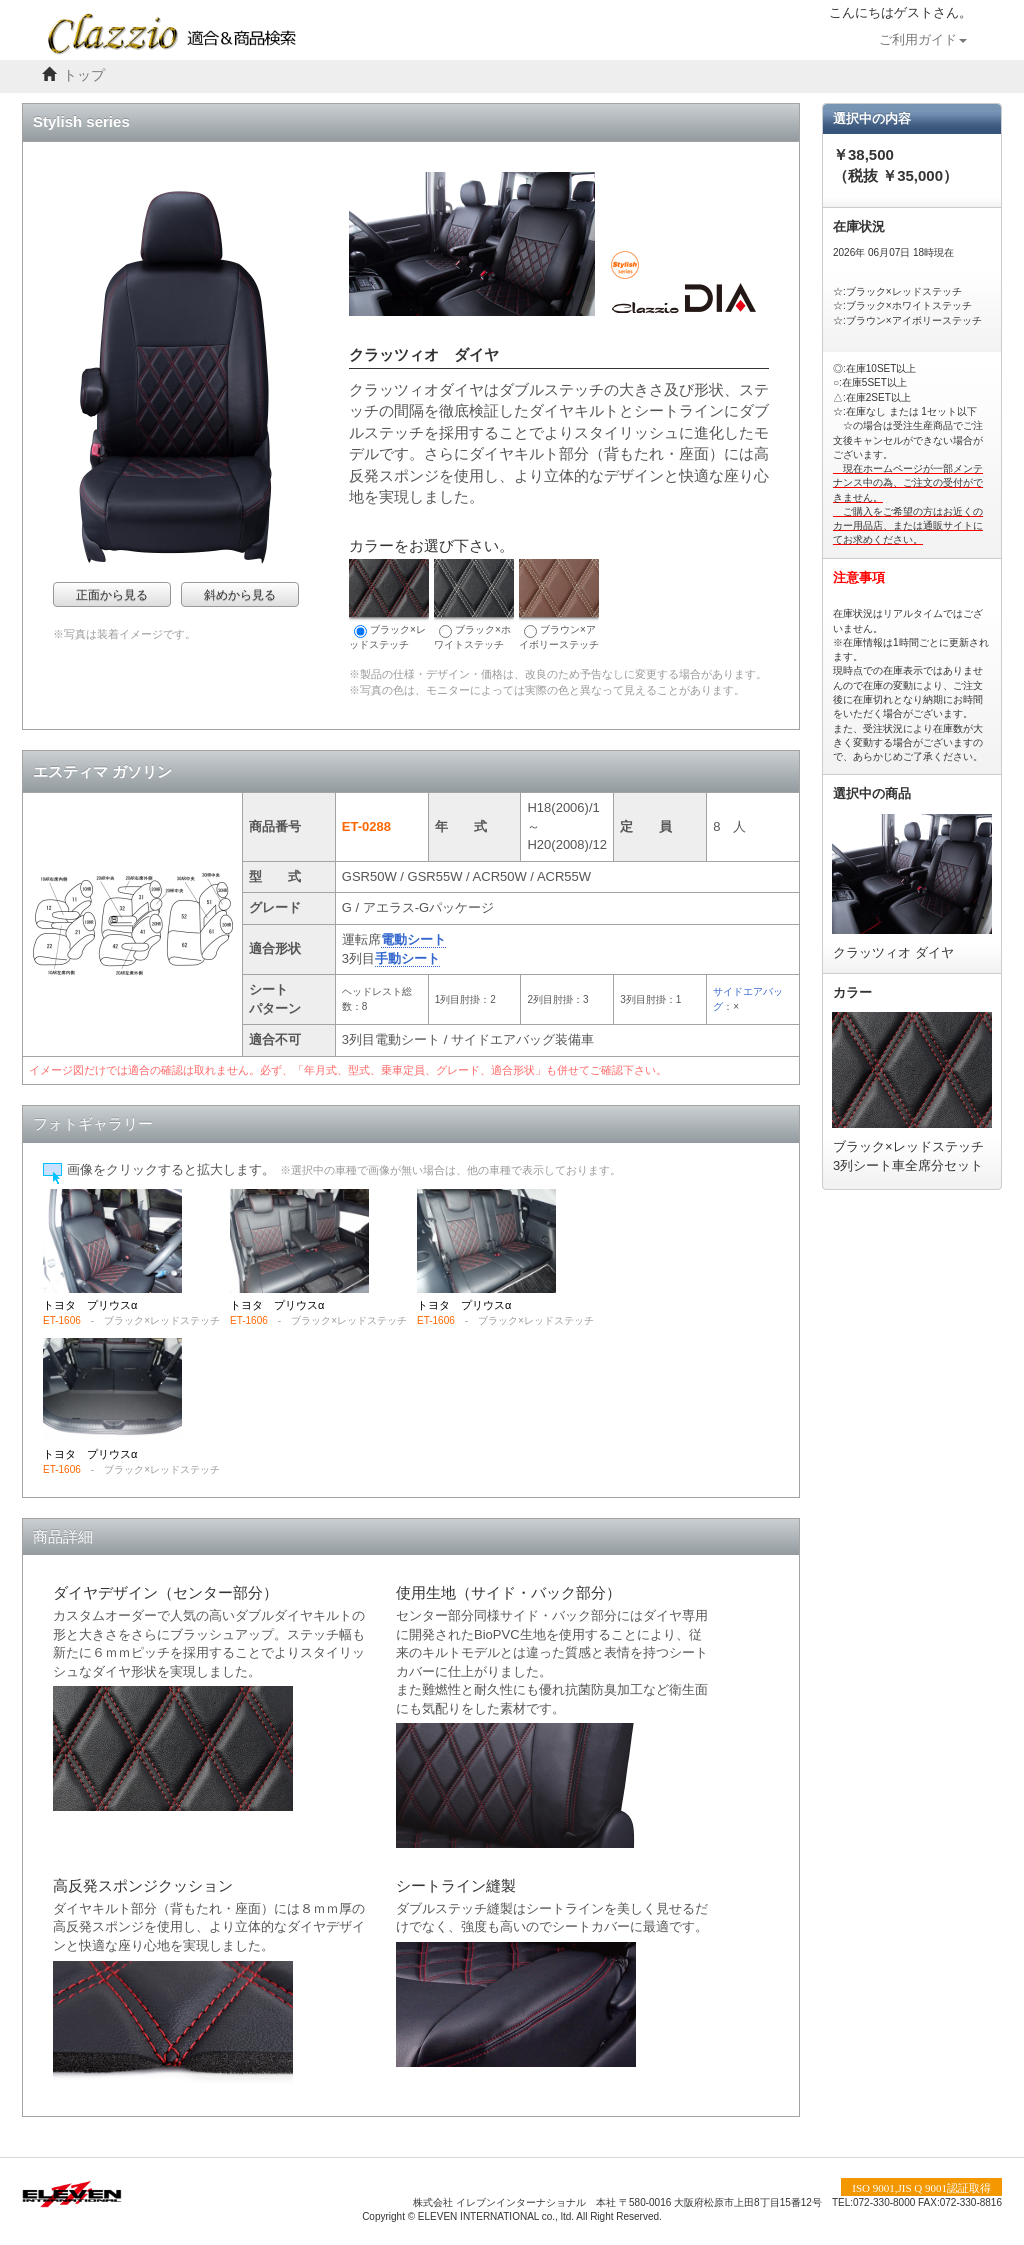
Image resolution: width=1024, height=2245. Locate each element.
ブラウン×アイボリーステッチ (559, 604)
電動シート (413, 939)
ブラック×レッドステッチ (389, 604)
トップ (84, 75)
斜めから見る (240, 595)
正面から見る (112, 595)
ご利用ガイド (923, 40)
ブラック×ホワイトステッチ (474, 604)
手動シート (407, 958)
